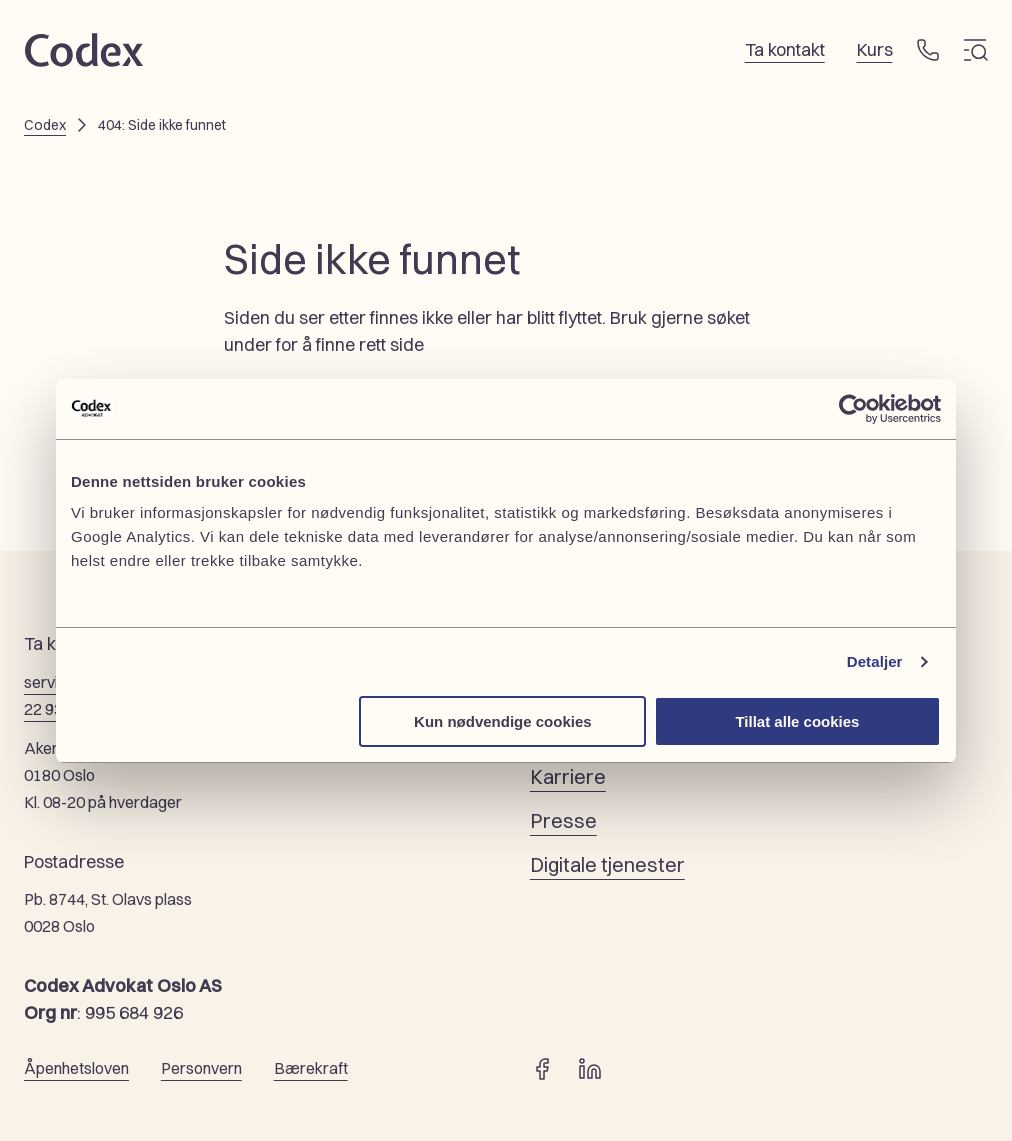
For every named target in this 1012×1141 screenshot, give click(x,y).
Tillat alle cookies (797, 721)
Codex (45, 125)
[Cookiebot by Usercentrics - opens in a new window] (853, 409)
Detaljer (875, 661)
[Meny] (976, 50)
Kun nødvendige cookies (503, 721)
